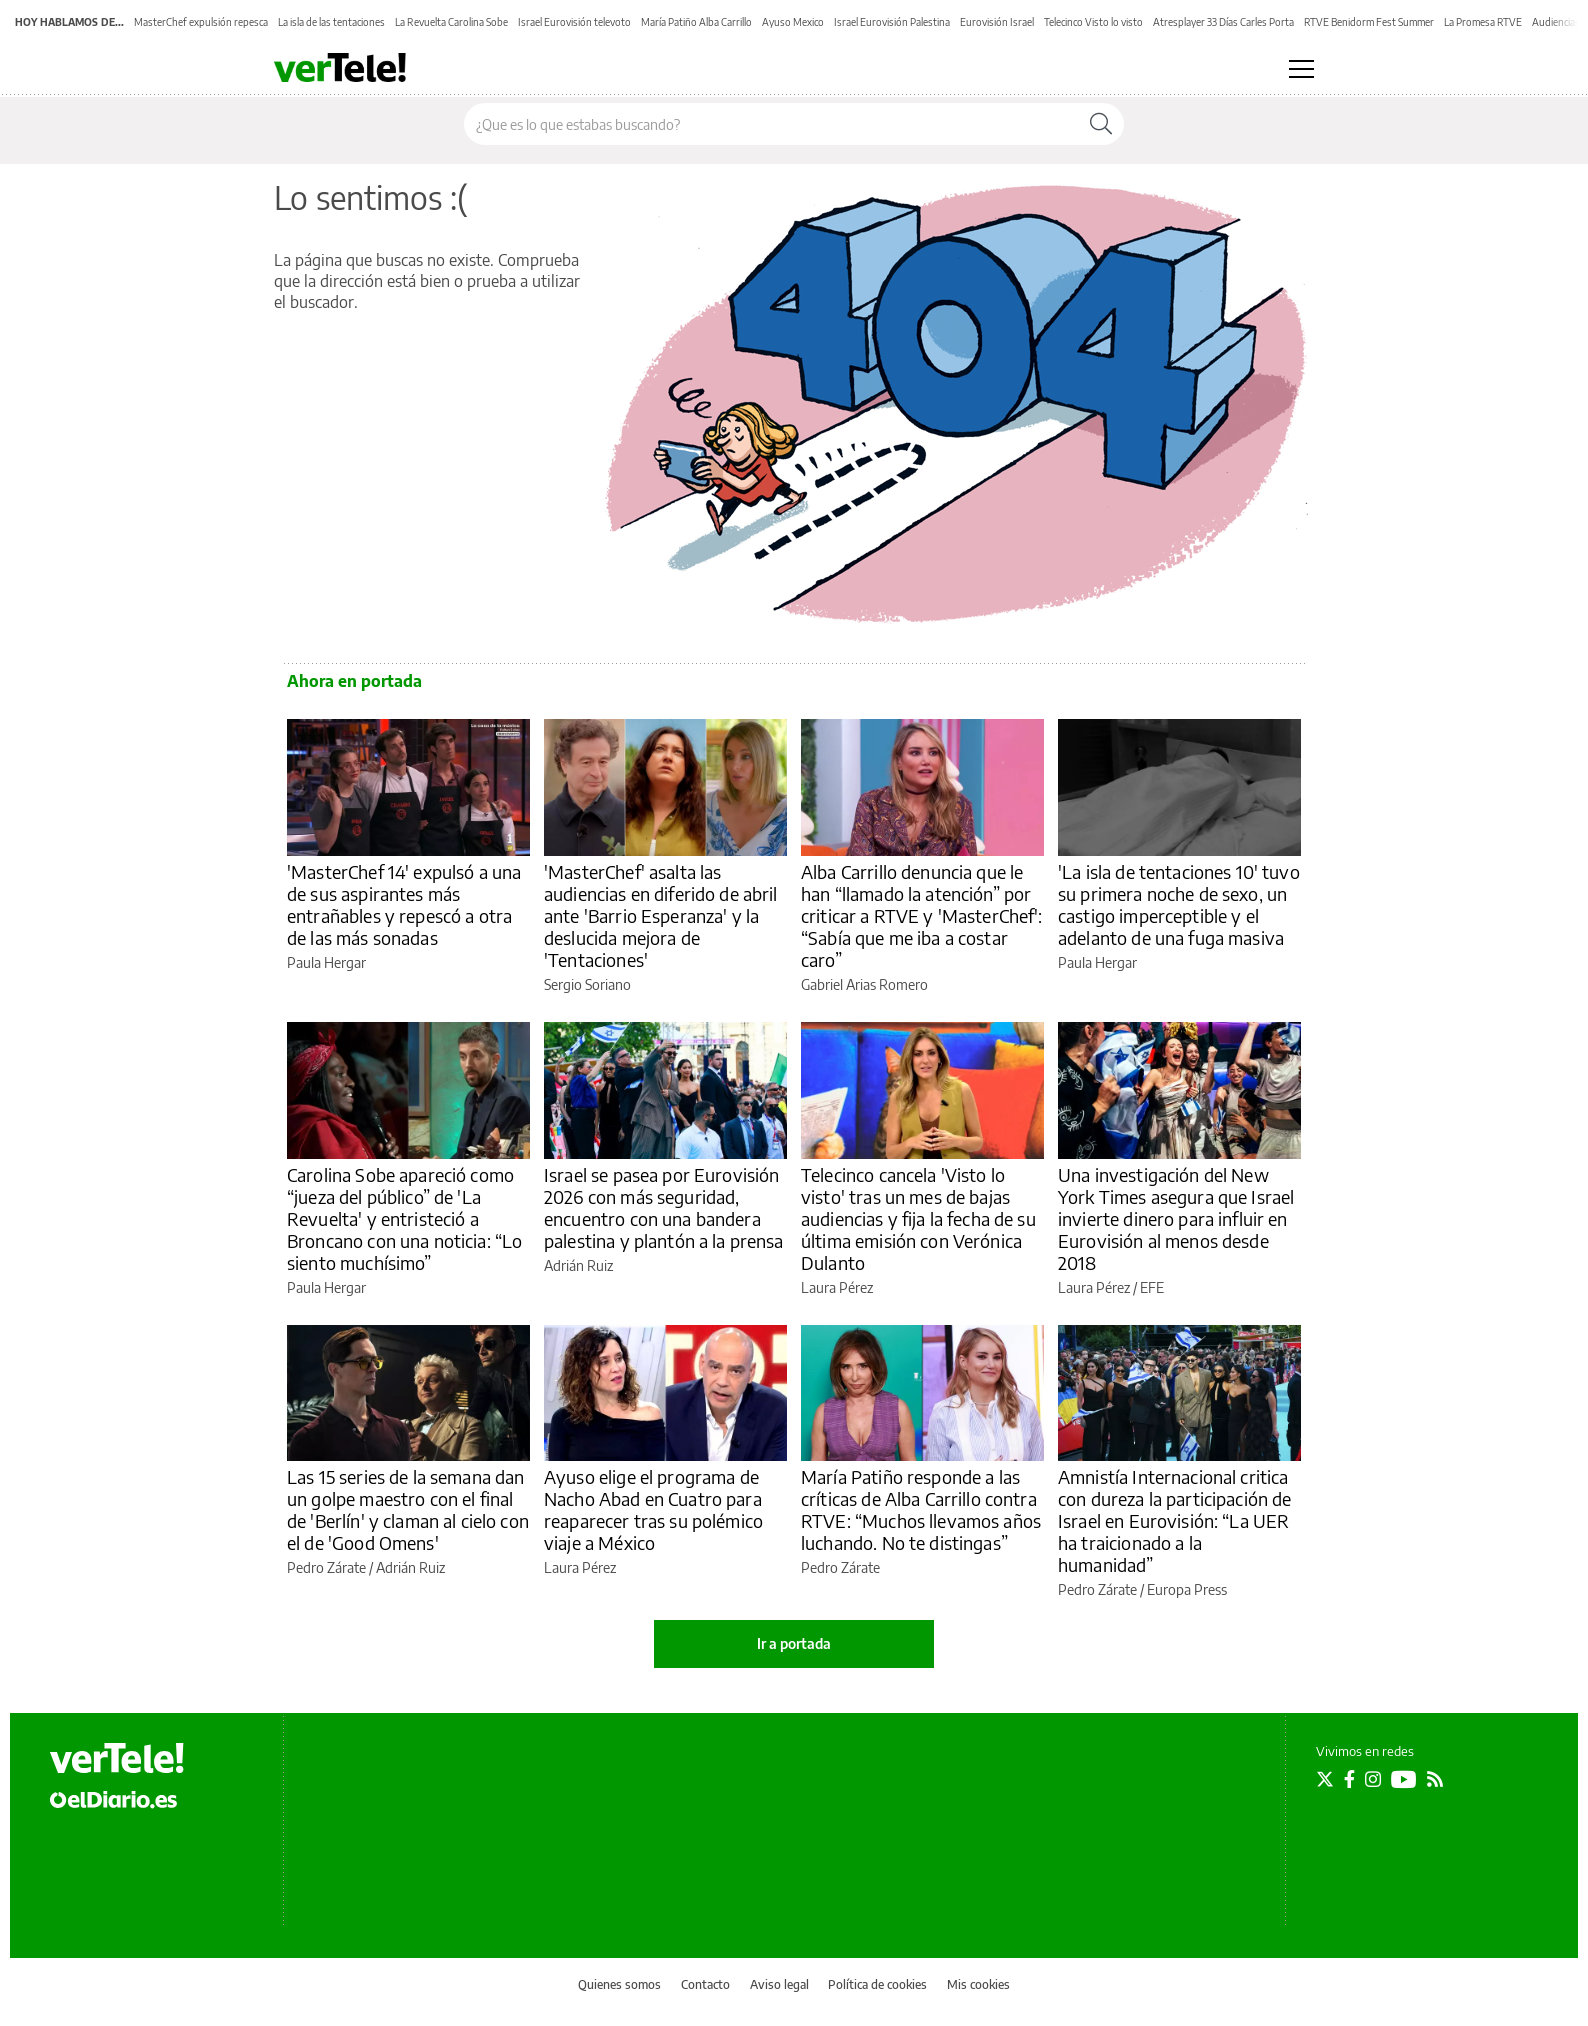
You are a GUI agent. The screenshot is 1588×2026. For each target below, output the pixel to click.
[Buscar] (1101, 124)
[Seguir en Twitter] (1325, 1779)
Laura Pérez (837, 1287)
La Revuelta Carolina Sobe (451, 22)
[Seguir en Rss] (1435, 1779)
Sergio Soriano (587, 984)
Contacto (705, 1984)
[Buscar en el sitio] (771, 124)
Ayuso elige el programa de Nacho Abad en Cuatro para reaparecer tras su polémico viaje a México (653, 1509)
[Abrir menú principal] (1301, 69)
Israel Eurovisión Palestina (892, 22)
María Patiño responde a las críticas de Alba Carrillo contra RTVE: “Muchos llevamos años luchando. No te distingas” (921, 1509)
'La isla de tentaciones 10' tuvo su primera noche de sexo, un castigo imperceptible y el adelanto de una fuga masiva (1179, 904)
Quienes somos (619, 1984)
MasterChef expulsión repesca (201, 22)
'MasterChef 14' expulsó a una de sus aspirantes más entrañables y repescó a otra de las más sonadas (404, 904)
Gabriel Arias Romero (864, 984)
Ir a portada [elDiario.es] (794, 1643)
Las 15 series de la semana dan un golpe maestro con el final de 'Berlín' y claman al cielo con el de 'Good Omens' (408, 1509)
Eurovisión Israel (997, 22)
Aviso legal (779, 1984)
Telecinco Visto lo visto (1093, 22)
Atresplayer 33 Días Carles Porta (1223, 22)
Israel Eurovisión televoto (574, 22)
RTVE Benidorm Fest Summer (1369, 22)
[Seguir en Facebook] (1349, 1779)
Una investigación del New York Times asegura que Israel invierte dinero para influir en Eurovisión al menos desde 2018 (1176, 1218)
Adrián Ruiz (578, 1265)
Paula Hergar (326, 962)
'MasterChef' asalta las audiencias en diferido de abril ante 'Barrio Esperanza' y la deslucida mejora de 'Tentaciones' (661, 915)
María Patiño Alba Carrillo (696, 22)
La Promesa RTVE (1483, 22)
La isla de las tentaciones (331, 22)
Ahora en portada (354, 681)
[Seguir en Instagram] (1373, 1779)
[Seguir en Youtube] (1404, 1779)
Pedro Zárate (326, 1567)
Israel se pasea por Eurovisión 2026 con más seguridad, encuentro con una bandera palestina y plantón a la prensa (664, 1207)
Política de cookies (877, 1984)
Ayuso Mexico (793, 22)
